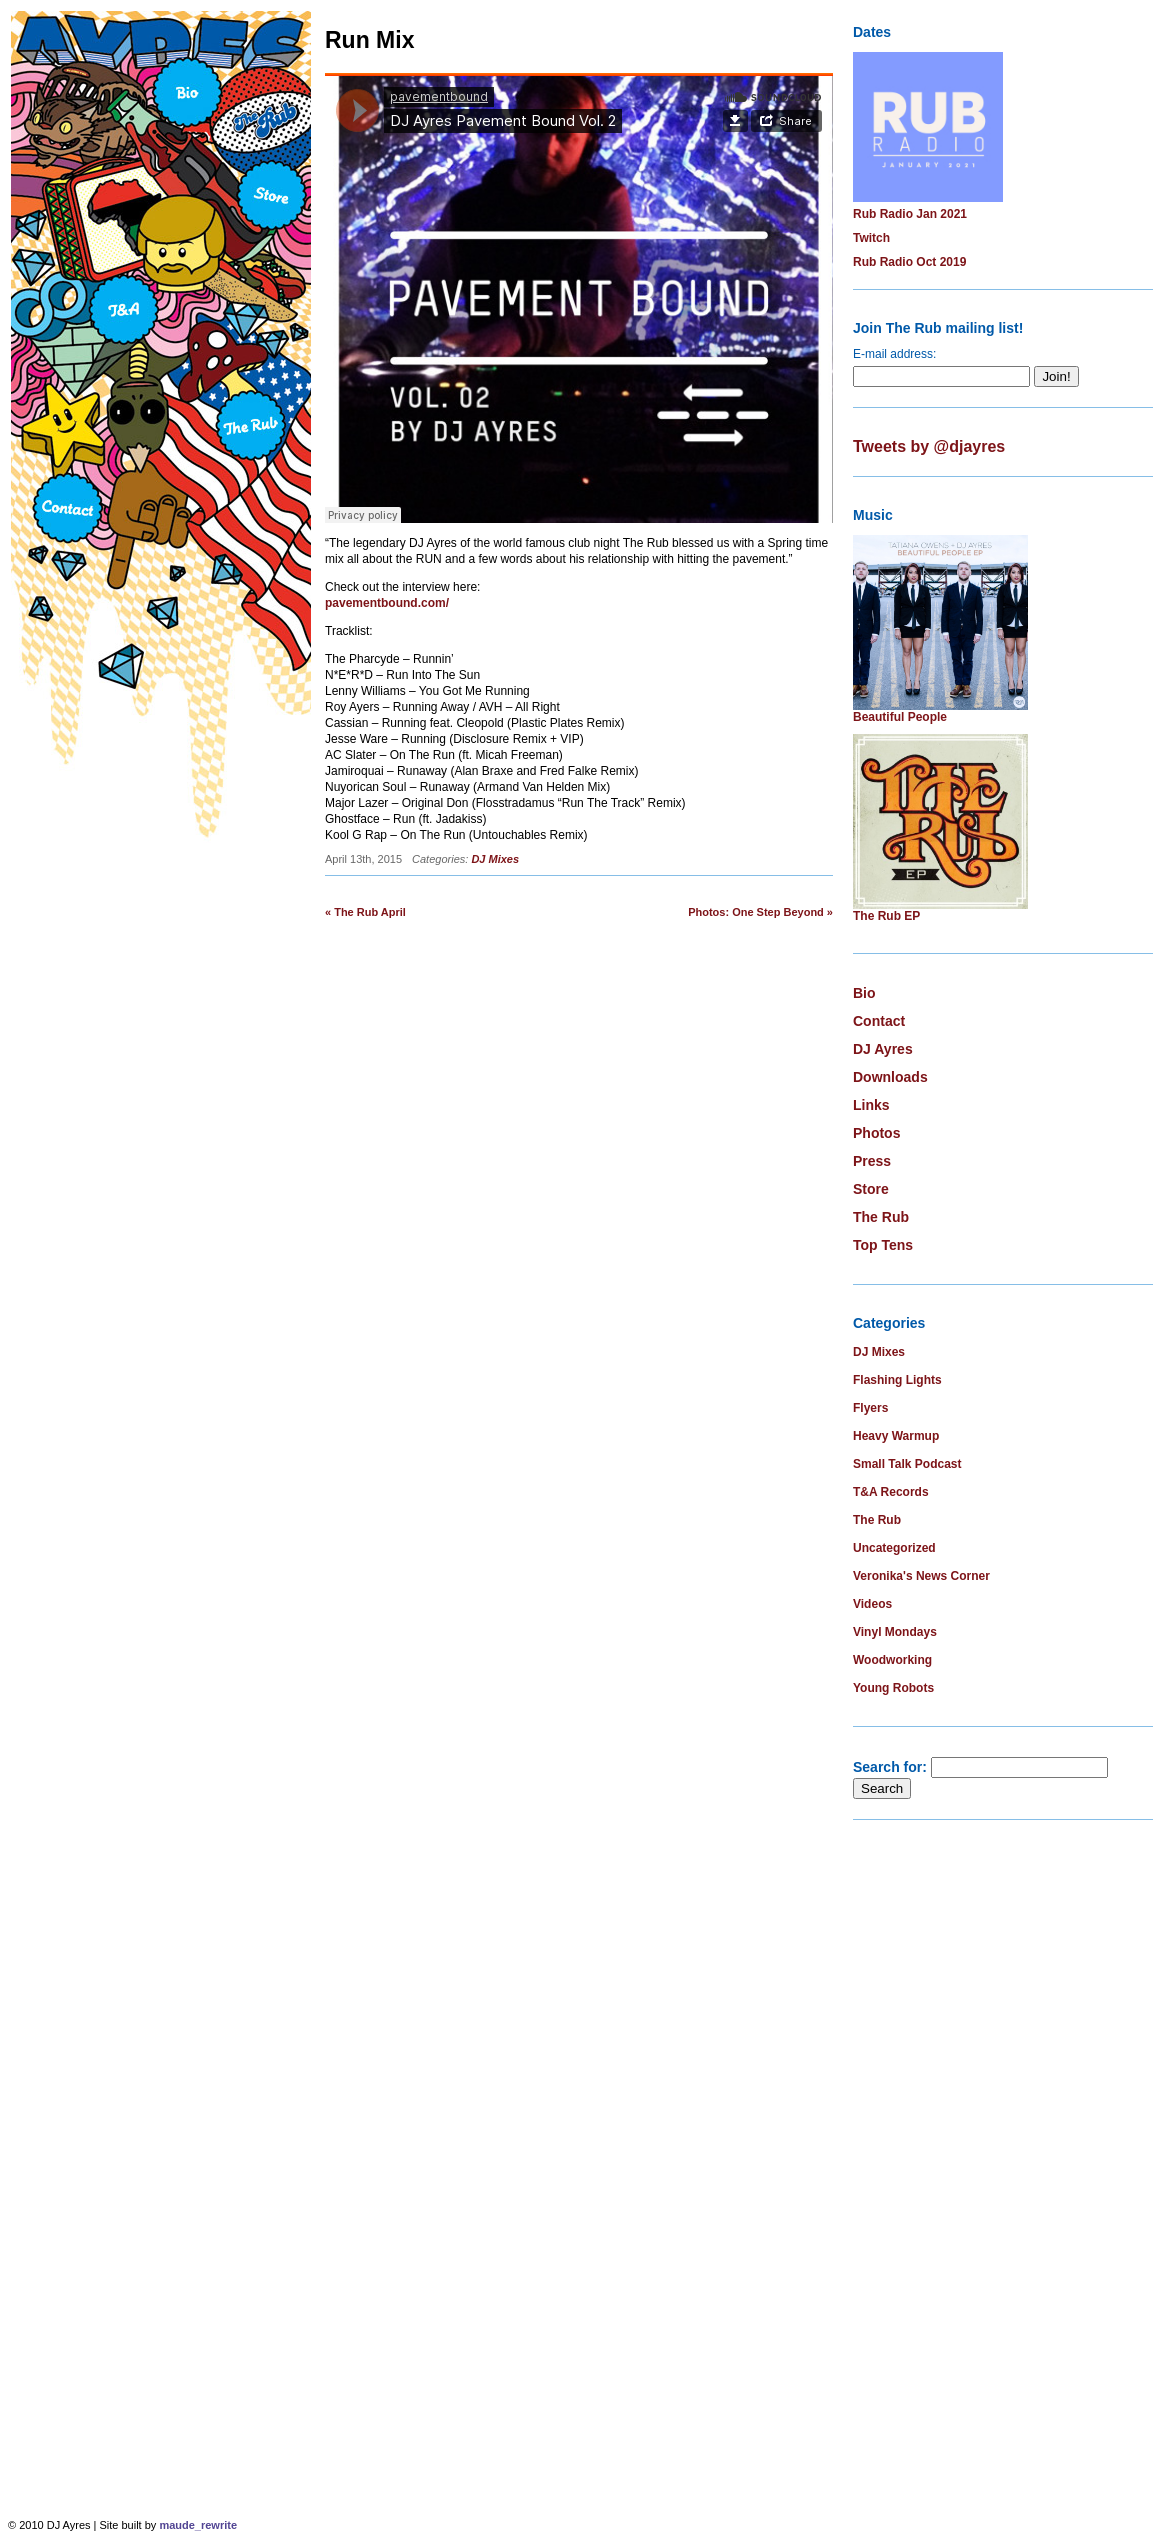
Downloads (890, 1077)
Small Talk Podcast (907, 1464)
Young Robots (893, 1688)
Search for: (890, 1767)
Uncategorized (894, 1548)
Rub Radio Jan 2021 (910, 214)
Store (871, 1189)
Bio (864, 993)
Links (871, 1105)
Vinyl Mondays (895, 1632)
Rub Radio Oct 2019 (909, 262)
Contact (879, 1021)
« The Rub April (365, 912)
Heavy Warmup (896, 1436)
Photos (876, 1133)
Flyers (870, 1408)
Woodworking (892, 1660)
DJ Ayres (883, 1049)
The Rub (881, 1217)
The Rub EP (886, 916)
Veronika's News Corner (921, 1576)
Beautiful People (900, 717)
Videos (872, 1604)
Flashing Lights (897, 1380)
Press (872, 1161)
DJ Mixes (495, 859)
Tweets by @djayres (929, 446)
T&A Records (891, 1492)
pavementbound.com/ (387, 603)
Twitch (871, 238)
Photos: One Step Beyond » (760, 912)
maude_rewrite (198, 2525)
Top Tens (883, 1245)
